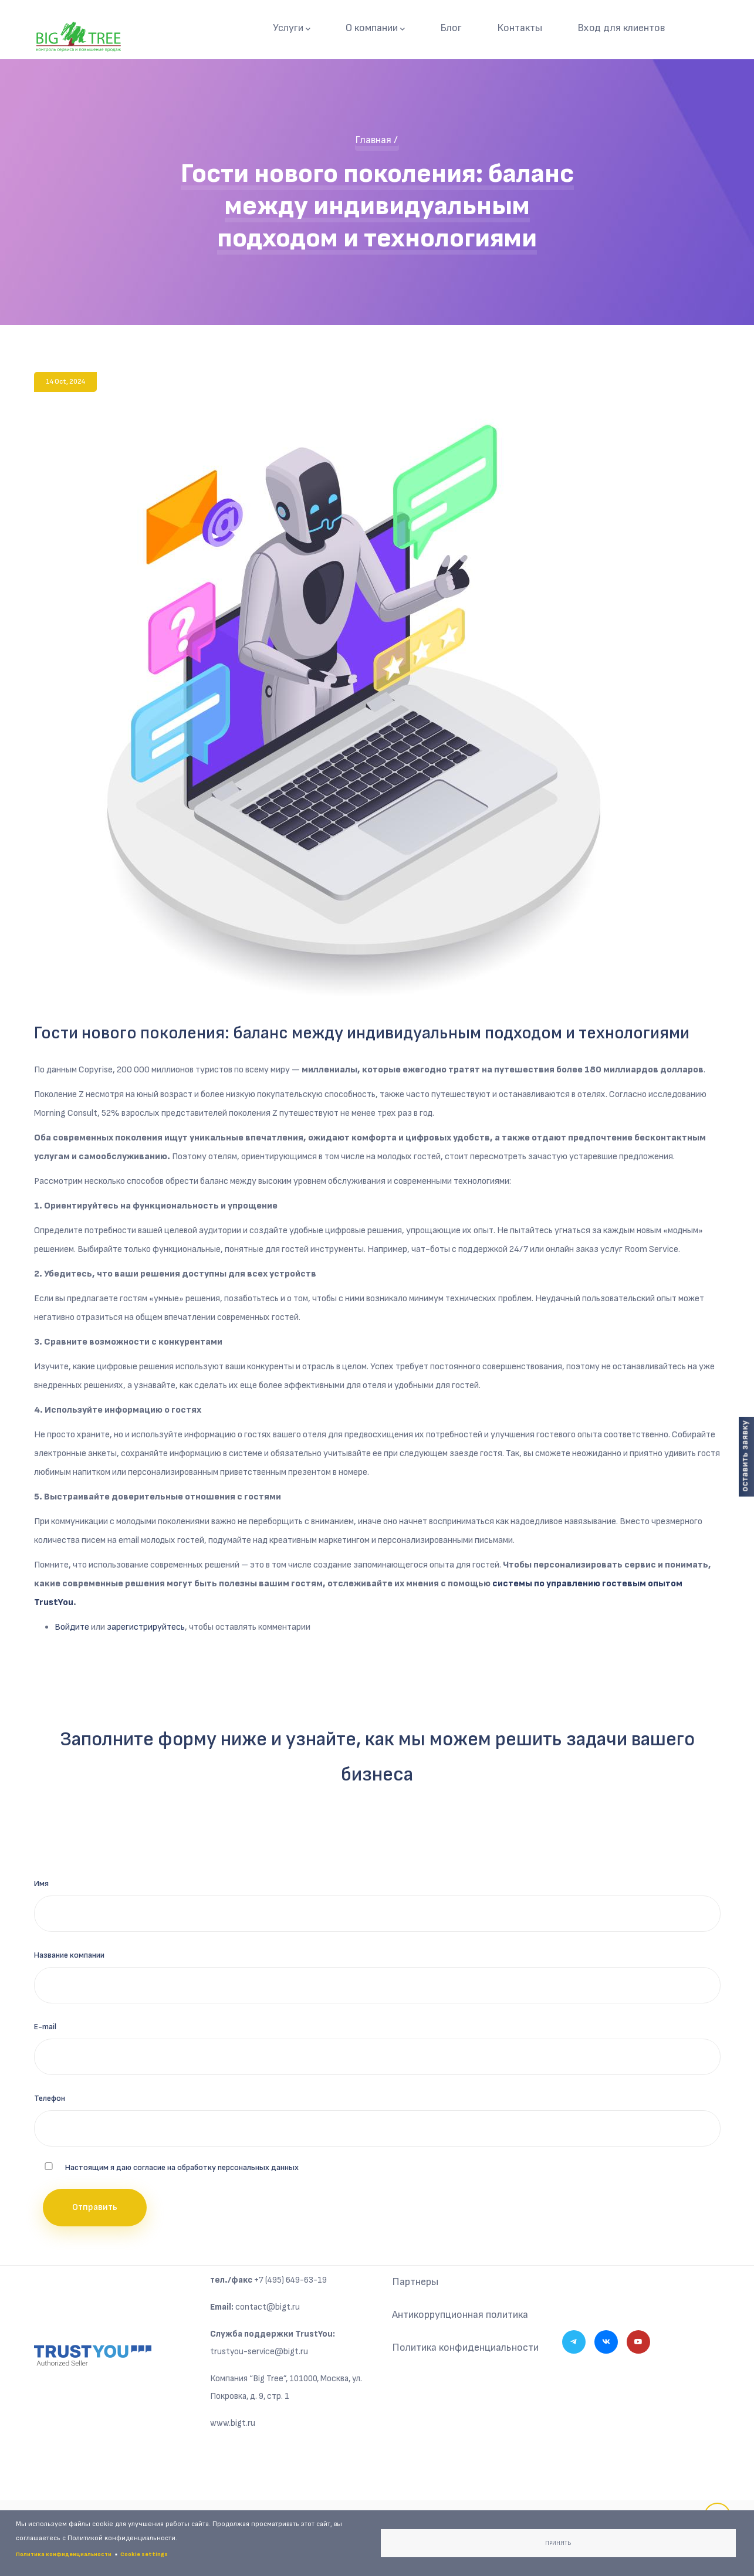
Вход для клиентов (621, 28)
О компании (375, 28)
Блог (451, 28)
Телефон (49, 2098)
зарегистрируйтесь (146, 1627)
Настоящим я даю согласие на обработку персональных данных (182, 2167)
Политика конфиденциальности (465, 2347)
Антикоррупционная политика (460, 2314)
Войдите (72, 1627)
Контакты (519, 28)
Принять (558, 2543)
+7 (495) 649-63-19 (290, 2280)
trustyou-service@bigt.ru (259, 2351)
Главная (373, 140)
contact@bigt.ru (267, 2307)
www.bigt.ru (232, 2423)
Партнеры (415, 2282)
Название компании (69, 1955)
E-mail (45, 2027)
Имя (41, 1883)
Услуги (291, 28)
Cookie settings (144, 2554)
